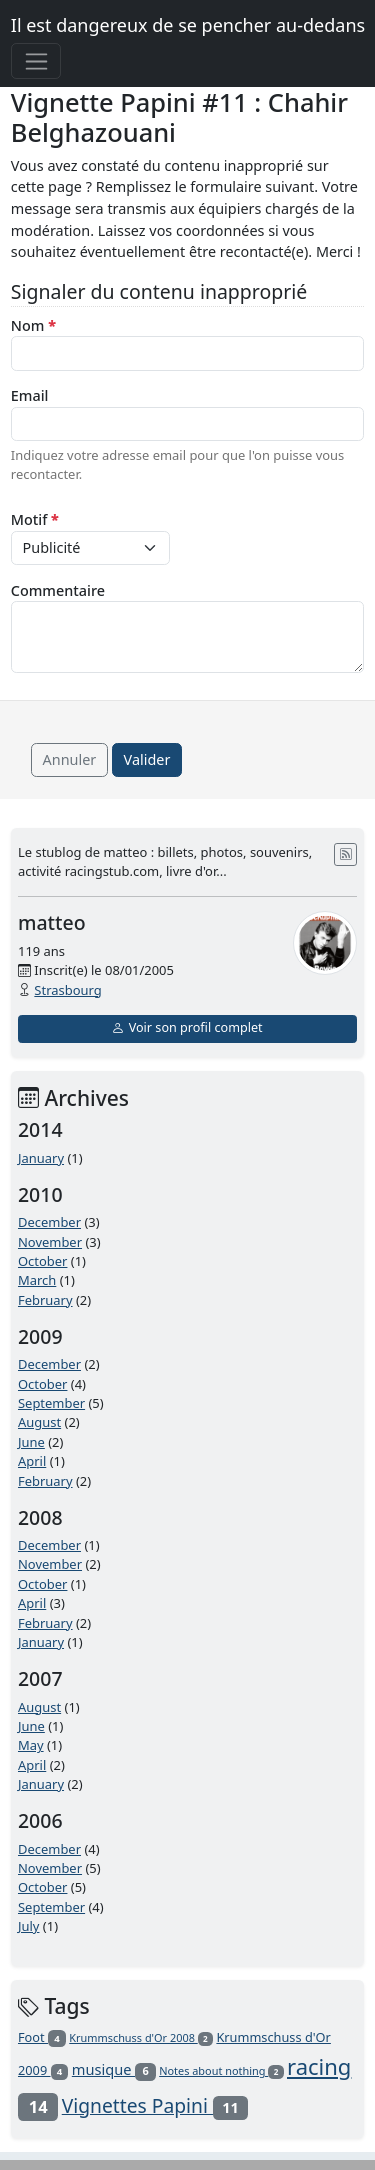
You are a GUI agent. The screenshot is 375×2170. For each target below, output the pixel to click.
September (51, 1403)
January (41, 1158)
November (50, 1242)
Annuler (70, 759)
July (29, 1926)
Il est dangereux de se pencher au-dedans (188, 25)
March (37, 1280)
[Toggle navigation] (36, 61)
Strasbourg (67, 990)
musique (114, 2069)
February (45, 1300)
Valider (147, 759)
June (31, 1442)
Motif (35, 519)
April (32, 1461)
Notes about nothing (221, 2070)
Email (30, 395)
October (42, 1261)
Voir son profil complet (187, 1027)
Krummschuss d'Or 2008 (141, 2037)
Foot (42, 2037)
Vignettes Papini (155, 2105)
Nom (33, 325)
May (31, 1745)
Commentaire (58, 590)
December (49, 1222)
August (39, 1422)
